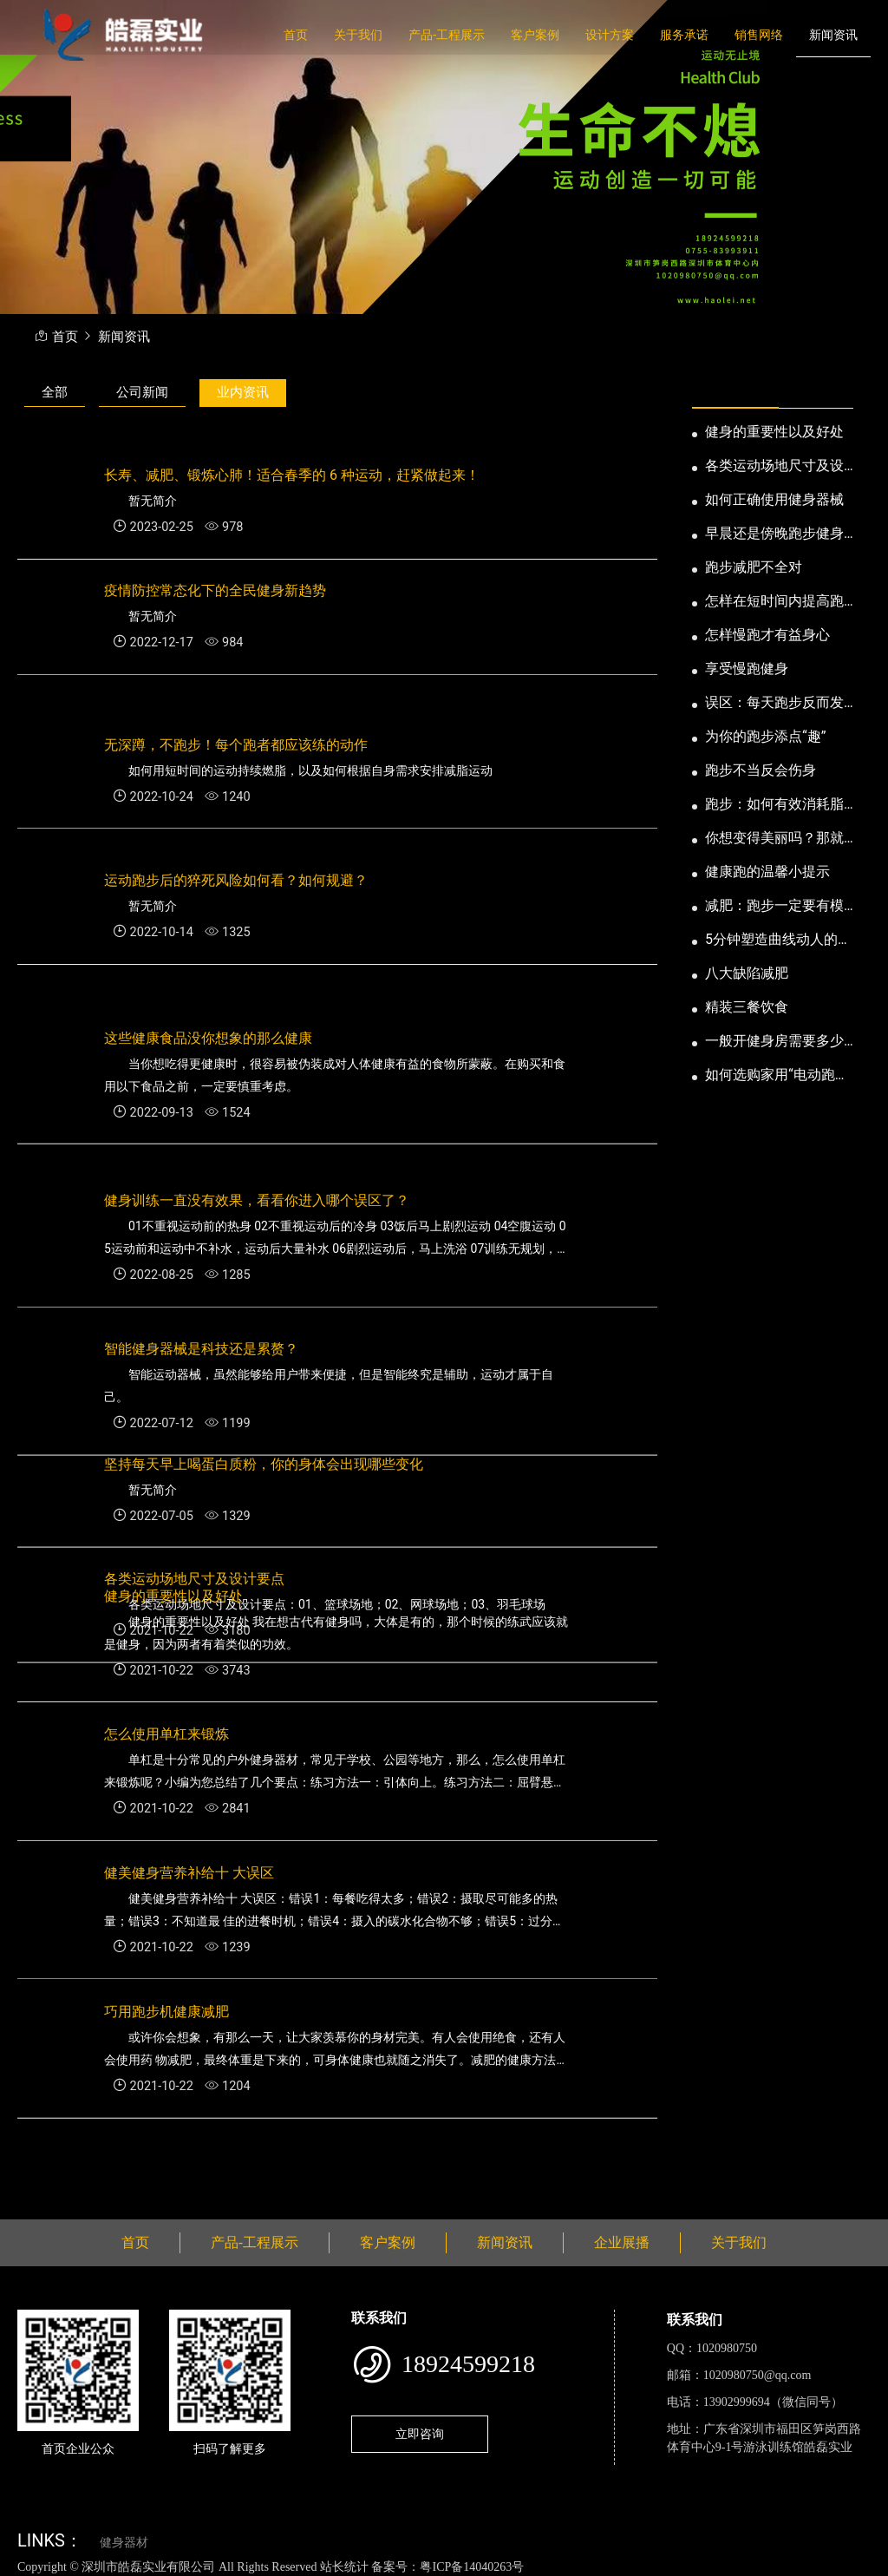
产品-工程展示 (446, 35)
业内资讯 (243, 392)
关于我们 (358, 35)
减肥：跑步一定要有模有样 (774, 906)
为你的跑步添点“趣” (765, 736)
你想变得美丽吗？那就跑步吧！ (774, 839)
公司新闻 (142, 392)
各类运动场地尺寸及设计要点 (774, 466)
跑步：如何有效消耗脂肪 (774, 805)
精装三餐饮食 (746, 1007)
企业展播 (622, 2242)
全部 (55, 392)
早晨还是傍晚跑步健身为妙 (774, 534)
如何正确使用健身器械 (774, 499)
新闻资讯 (833, 35)
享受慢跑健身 (746, 668)
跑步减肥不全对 (753, 567)
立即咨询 (419, 2434)
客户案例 (535, 35)
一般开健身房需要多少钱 (774, 1042)
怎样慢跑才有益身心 (767, 634)
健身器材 (124, 2542)
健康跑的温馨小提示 (767, 871)
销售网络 (759, 35)
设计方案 (609, 35)
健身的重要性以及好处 (774, 431)
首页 (296, 35)
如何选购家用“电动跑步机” (777, 1075)
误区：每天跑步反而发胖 (774, 703)
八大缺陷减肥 (746, 973)
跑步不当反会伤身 (760, 770)
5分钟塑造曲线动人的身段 (778, 940)
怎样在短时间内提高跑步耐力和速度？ (774, 602)
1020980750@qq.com (757, 2375)
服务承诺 (684, 35)
